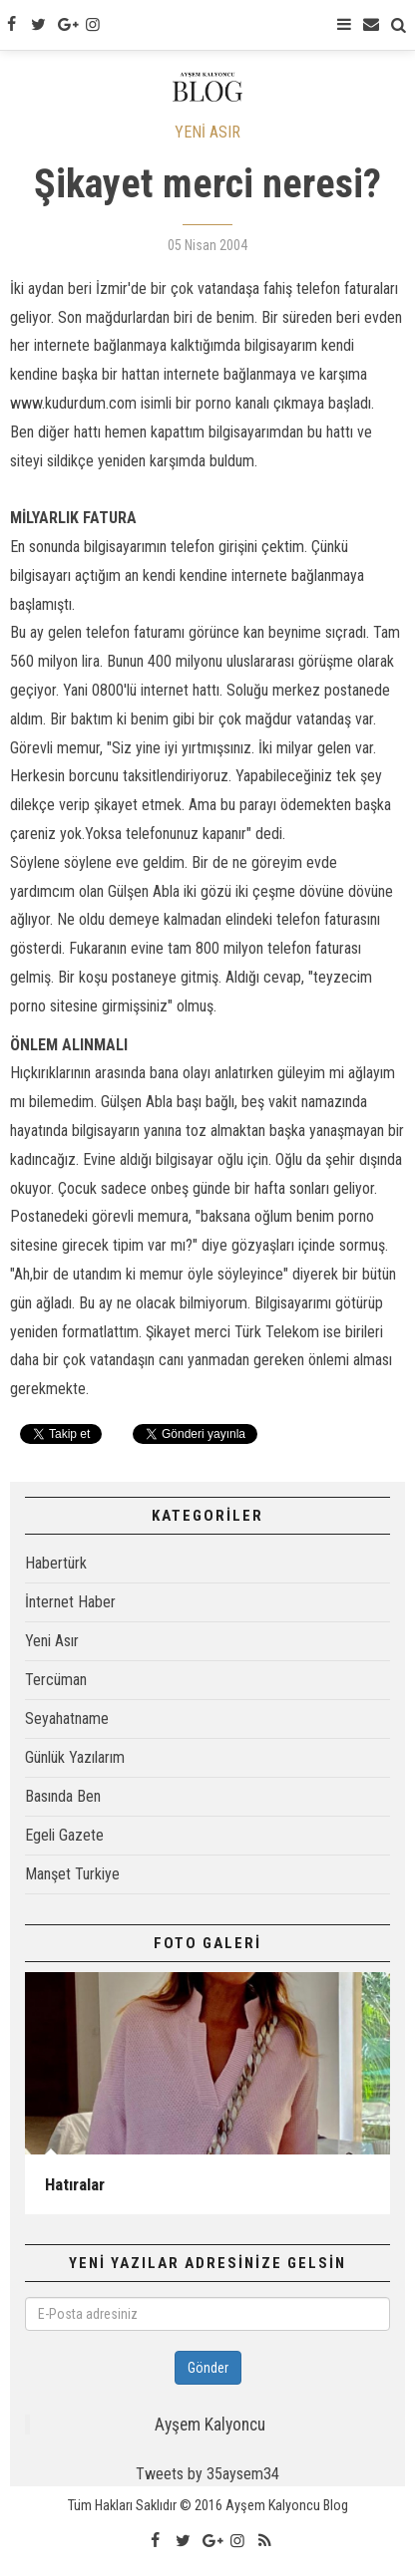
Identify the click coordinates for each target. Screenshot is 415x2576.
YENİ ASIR (207, 132)
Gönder (208, 2368)
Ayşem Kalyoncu (210, 2424)
